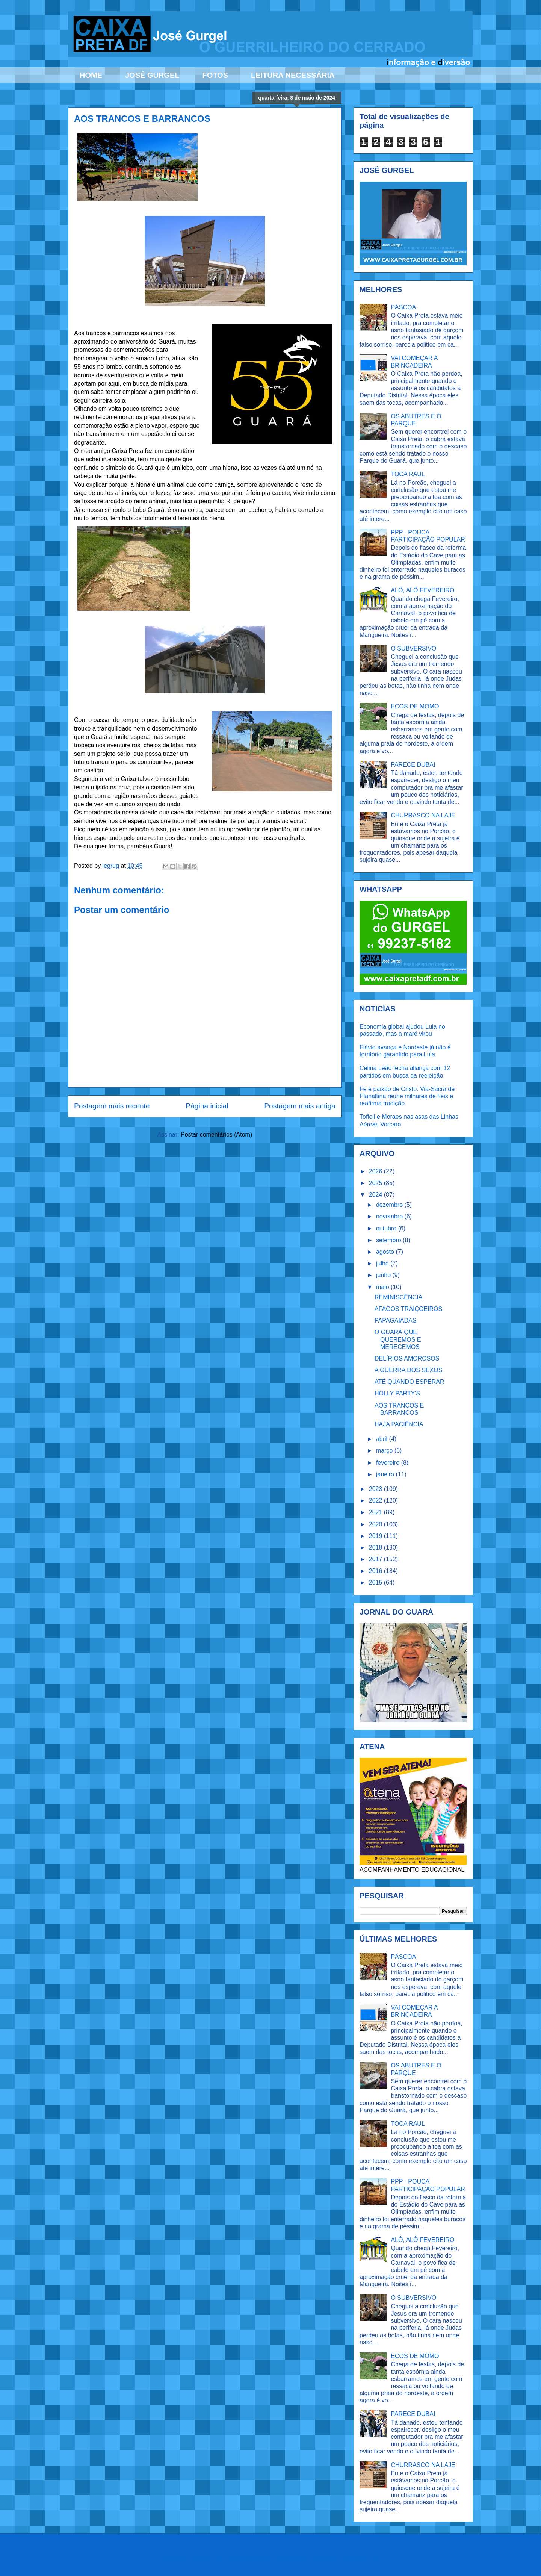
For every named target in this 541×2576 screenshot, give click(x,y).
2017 (376, 1559)
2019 (376, 1536)
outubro (387, 1228)
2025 (376, 1183)
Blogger (367, 2560)
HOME (91, 75)
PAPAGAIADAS (395, 1320)
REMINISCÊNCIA (398, 1297)
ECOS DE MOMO (415, 706)
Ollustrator (301, 2560)
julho (383, 1263)
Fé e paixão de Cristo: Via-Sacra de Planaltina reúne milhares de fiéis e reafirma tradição (407, 1096)
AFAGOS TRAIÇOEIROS (408, 1309)
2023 (376, 1489)
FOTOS (215, 75)
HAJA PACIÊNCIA (399, 1424)
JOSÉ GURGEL (152, 75)
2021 (376, 1512)
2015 (376, 1582)
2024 (376, 1194)
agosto (386, 1252)
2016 (376, 1571)
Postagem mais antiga (299, 1106)
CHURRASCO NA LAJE (423, 815)
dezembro (390, 1205)
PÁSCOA (403, 307)
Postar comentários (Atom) (216, 1134)
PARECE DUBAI (413, 764)
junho (384, 1275)
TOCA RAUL (408, 474)
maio (383, 1287)
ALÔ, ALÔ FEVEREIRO (422, 590)
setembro (389, 1240)
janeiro (386, 1474)
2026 (376, 1171)
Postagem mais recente (112, 1106)
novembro (390, 1216)
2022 (376, 1500)
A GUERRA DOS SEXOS (409, 1370)
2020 (376, 1524)
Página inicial (207, 1106)
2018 (376, 1547)
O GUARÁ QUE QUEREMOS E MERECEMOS (398, 1339)
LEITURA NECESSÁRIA (293, 75)
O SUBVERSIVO (413, 648)
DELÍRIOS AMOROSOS (407, 1358)
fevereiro (388, 1462)
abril (382, 1439)
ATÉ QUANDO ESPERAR (409, 1382)
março (385, 1450)
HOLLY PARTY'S (397, 1393)
